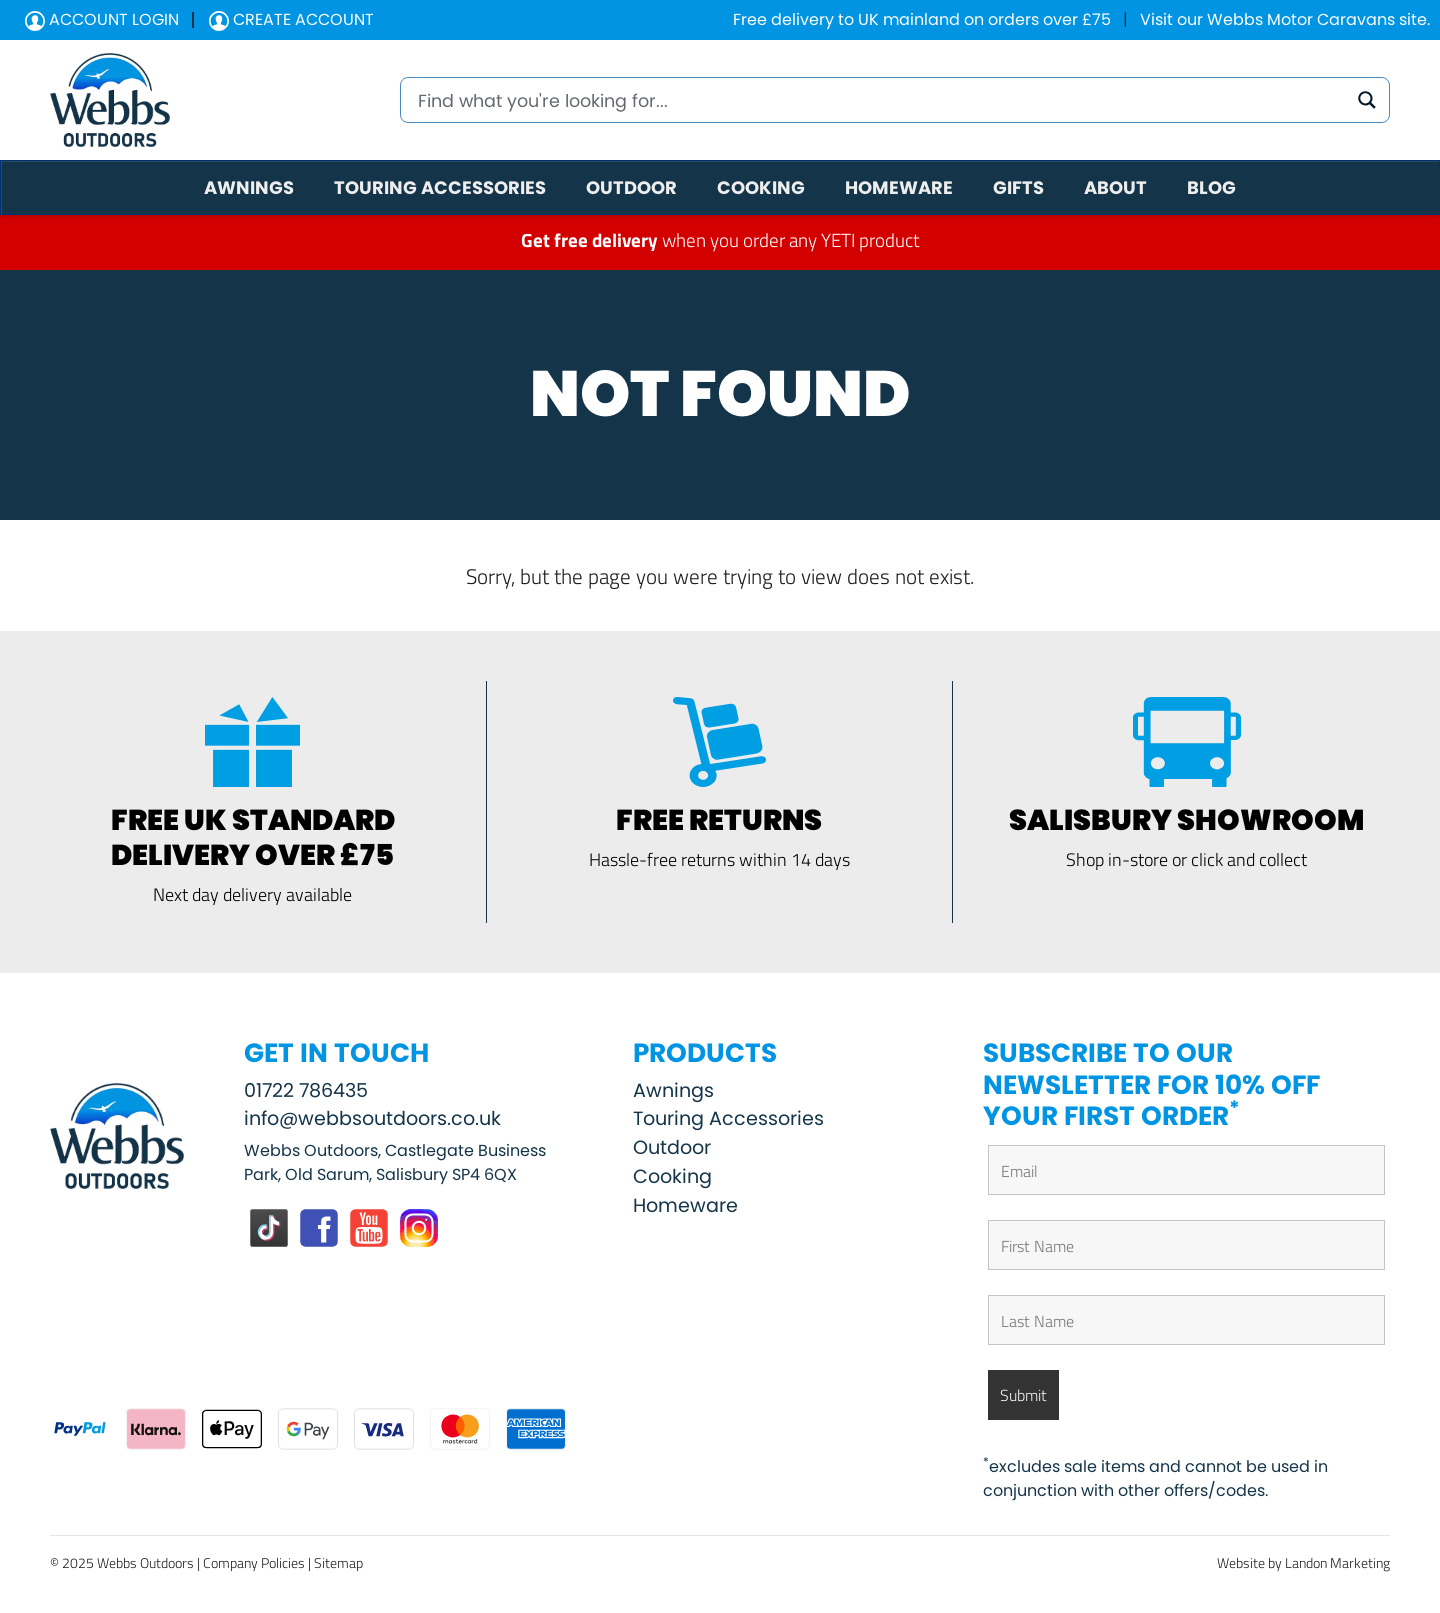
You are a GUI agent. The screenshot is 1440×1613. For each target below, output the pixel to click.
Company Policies (254, 1562)
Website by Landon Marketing (1303, 1562)
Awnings (673, 1090)
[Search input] (880, 100)
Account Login (102, 19)
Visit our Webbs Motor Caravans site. (1285, 19)
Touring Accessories (728, 1118)
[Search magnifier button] (1367, 100)
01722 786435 (306, 1090)
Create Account (291, 19)
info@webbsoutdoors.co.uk (372, 1118)
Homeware (685, 1205)
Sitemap (338, 1562)
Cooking (672, 1176)
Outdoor (672, 1147)
